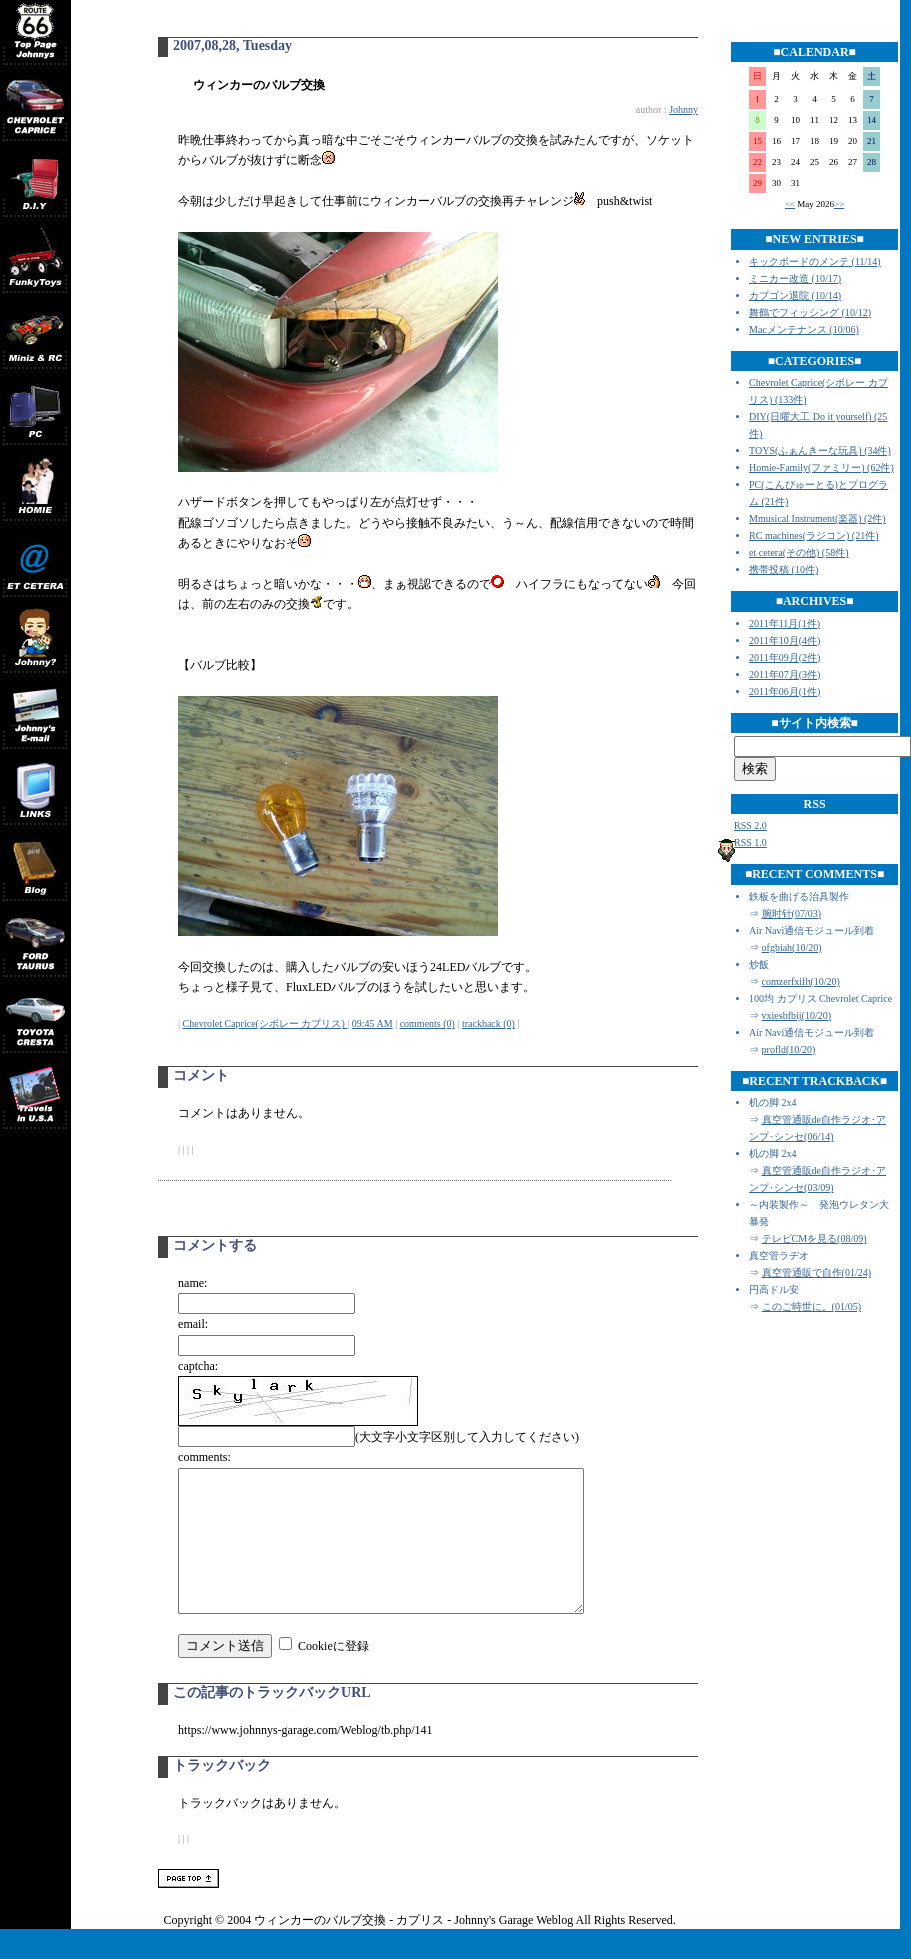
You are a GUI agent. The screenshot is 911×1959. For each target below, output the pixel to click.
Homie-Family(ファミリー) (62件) (821, 467)
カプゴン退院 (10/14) (795, 295)
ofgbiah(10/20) (792, 947)
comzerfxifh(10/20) (801, 981)
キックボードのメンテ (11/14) (815, 261)
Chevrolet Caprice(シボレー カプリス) (265, 1023)
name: (192, 1283)
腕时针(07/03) (791, 913)
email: (193, 1324)
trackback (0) (488, 1023)
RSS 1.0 (750, 842)
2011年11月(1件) (784, 623)
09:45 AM (372, 1023)
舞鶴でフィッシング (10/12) (810, 312)
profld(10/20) (789, 1049)
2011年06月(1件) (784, 691)
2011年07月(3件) (784, 674)
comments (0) (427, 1023)
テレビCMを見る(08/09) (814, 1238)
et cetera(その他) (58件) (798, 552)
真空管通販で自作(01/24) (816, 1272)
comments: (204, 1457)
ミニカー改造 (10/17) (795, 278)
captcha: (198, 1366)
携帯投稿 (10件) (783, 569)
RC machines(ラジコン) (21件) (813, 535)
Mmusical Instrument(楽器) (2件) (817, 518)
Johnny (683, 109)
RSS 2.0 (750, 825)
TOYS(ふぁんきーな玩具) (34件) (820, 450)
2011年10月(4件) (784, 640)
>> (839, 204)
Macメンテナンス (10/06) (804, 329)
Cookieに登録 (333, 1676)
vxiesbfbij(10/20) (796, 1015)
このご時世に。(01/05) (811, 1306)
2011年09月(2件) (784, 657)
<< (790, 204)
